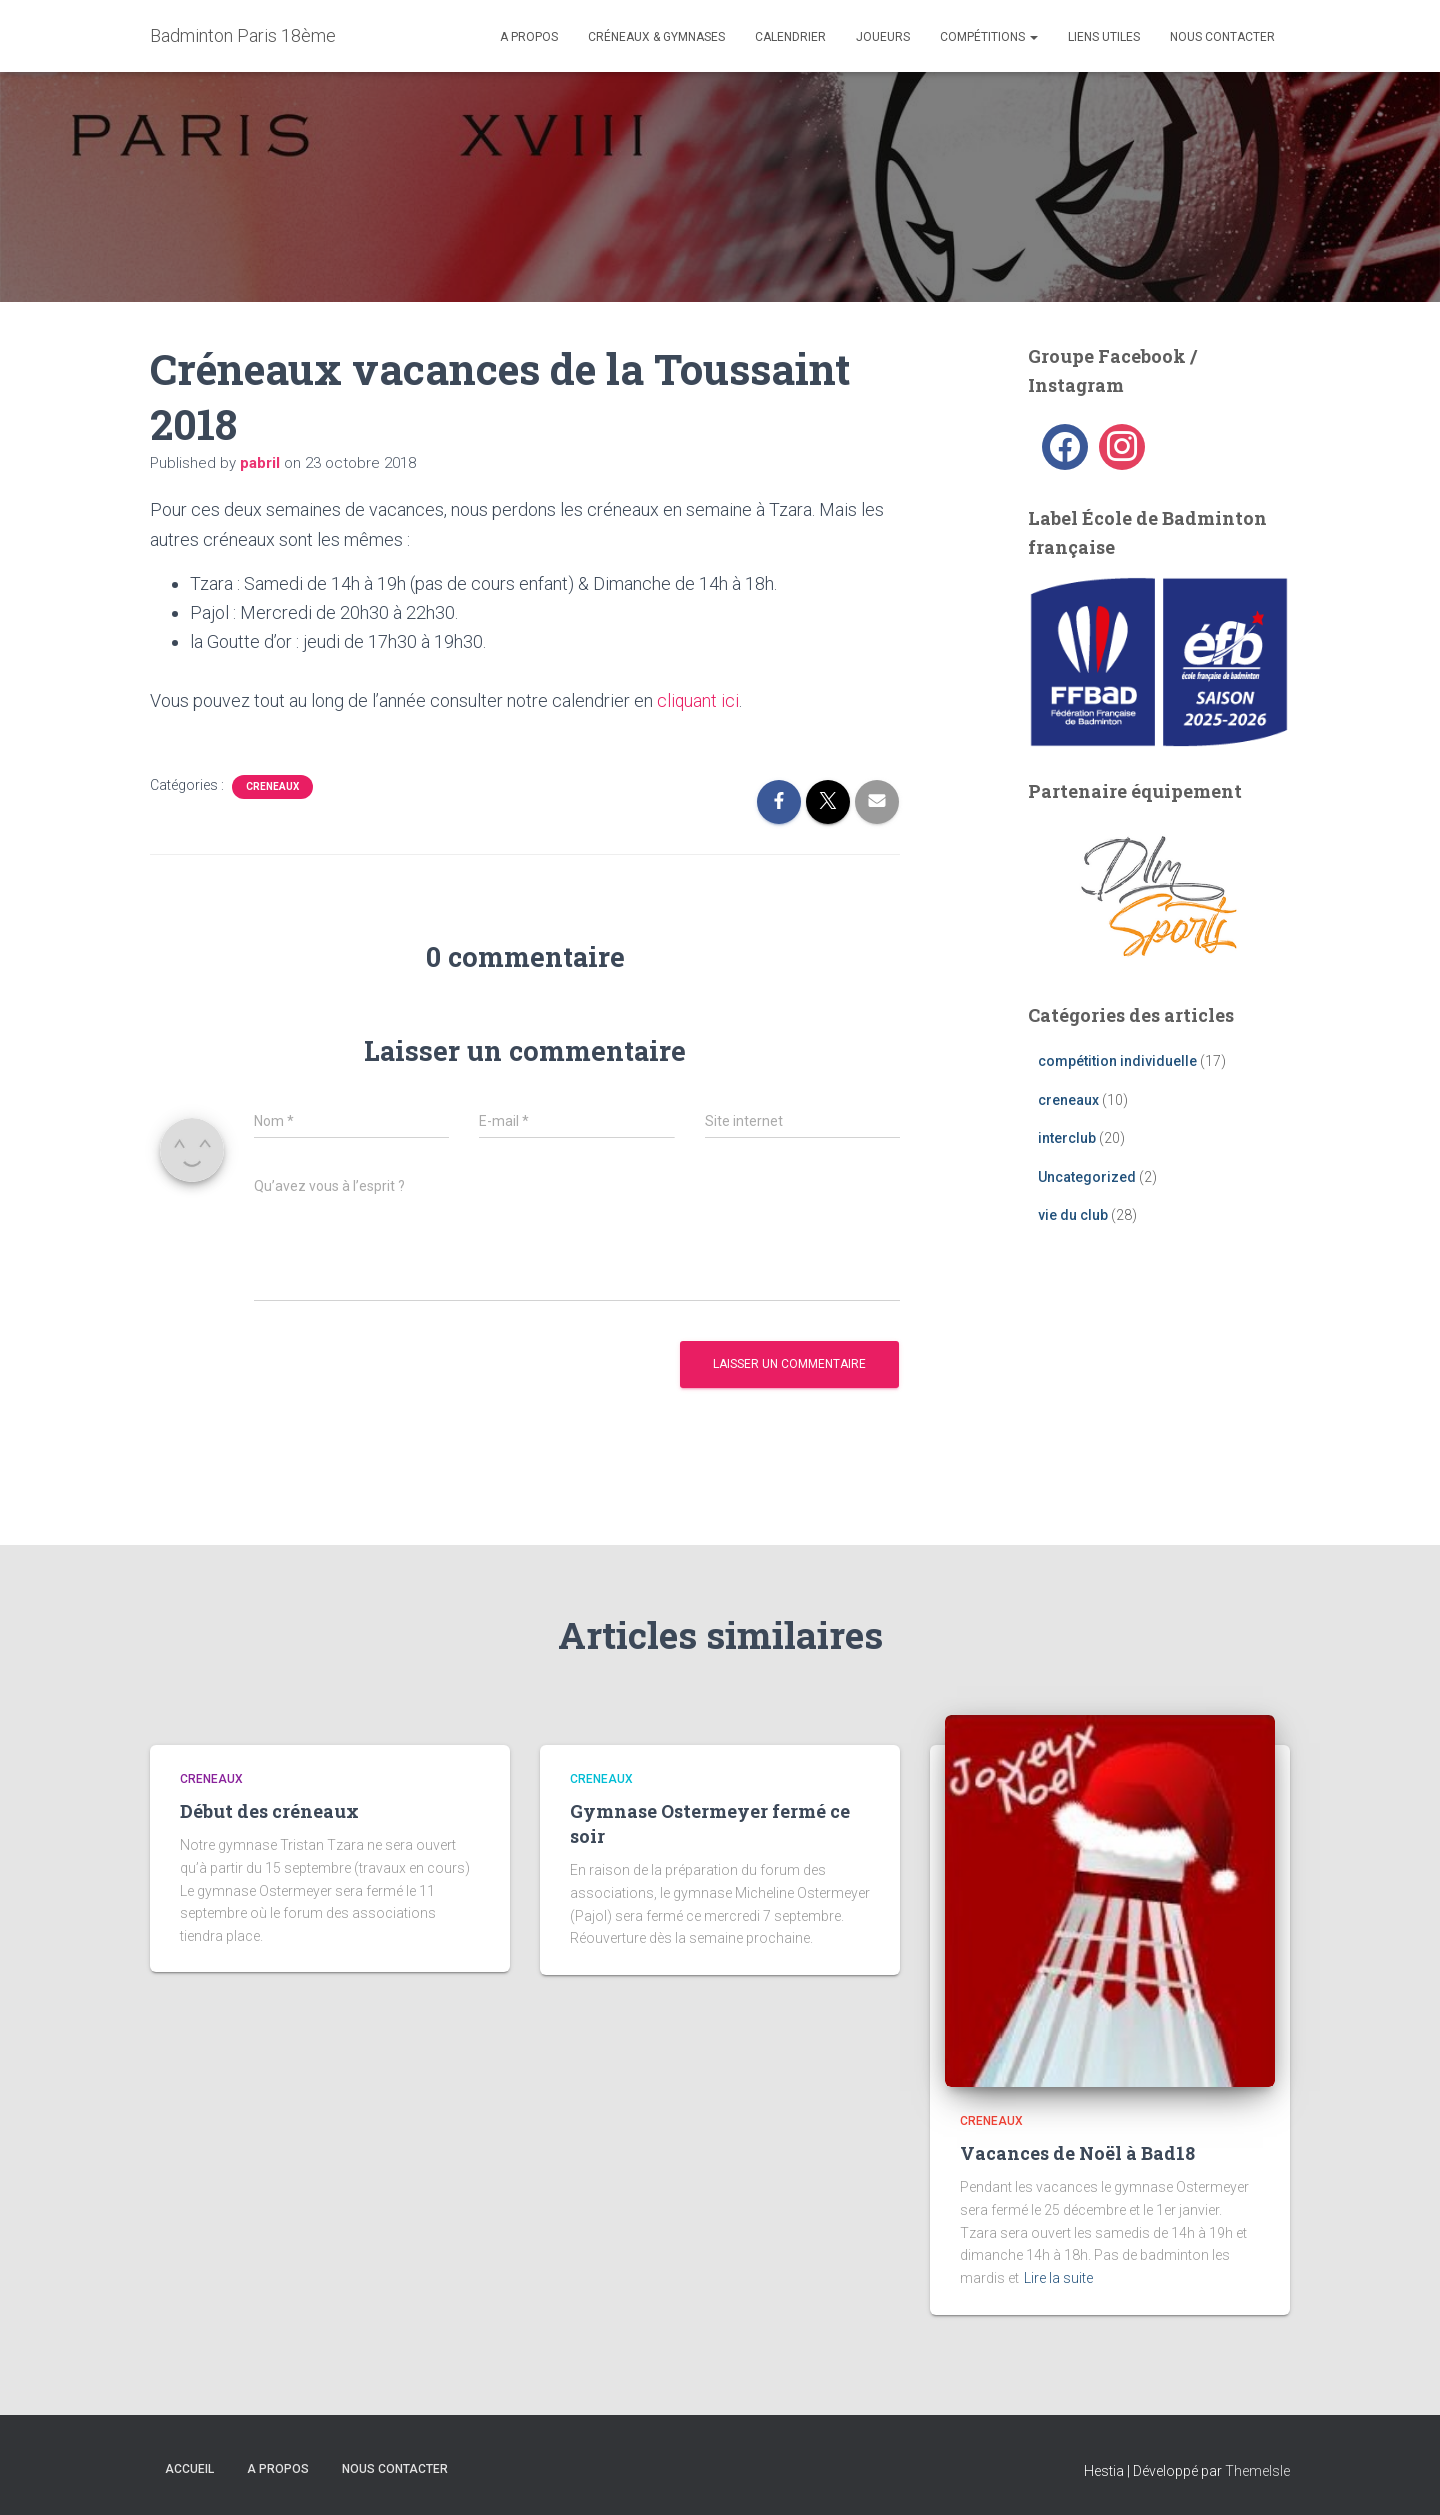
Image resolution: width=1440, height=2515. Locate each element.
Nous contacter (1222, 37)
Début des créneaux (269, 1811)
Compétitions (989, 37)
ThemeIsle (1257, 2470)
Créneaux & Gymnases (656, 37)
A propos (529, 37)
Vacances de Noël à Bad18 (1077, 2153)
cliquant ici (698, 700)
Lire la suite (1058, 2278)
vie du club (1073, 1215)
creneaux (272, 786)
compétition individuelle (1117, 1061)
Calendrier (790, 37)
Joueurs (883, 37)
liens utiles (1104, 37)
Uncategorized (1087, 1177)
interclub (1067, 1138)
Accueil (189, 2468)
